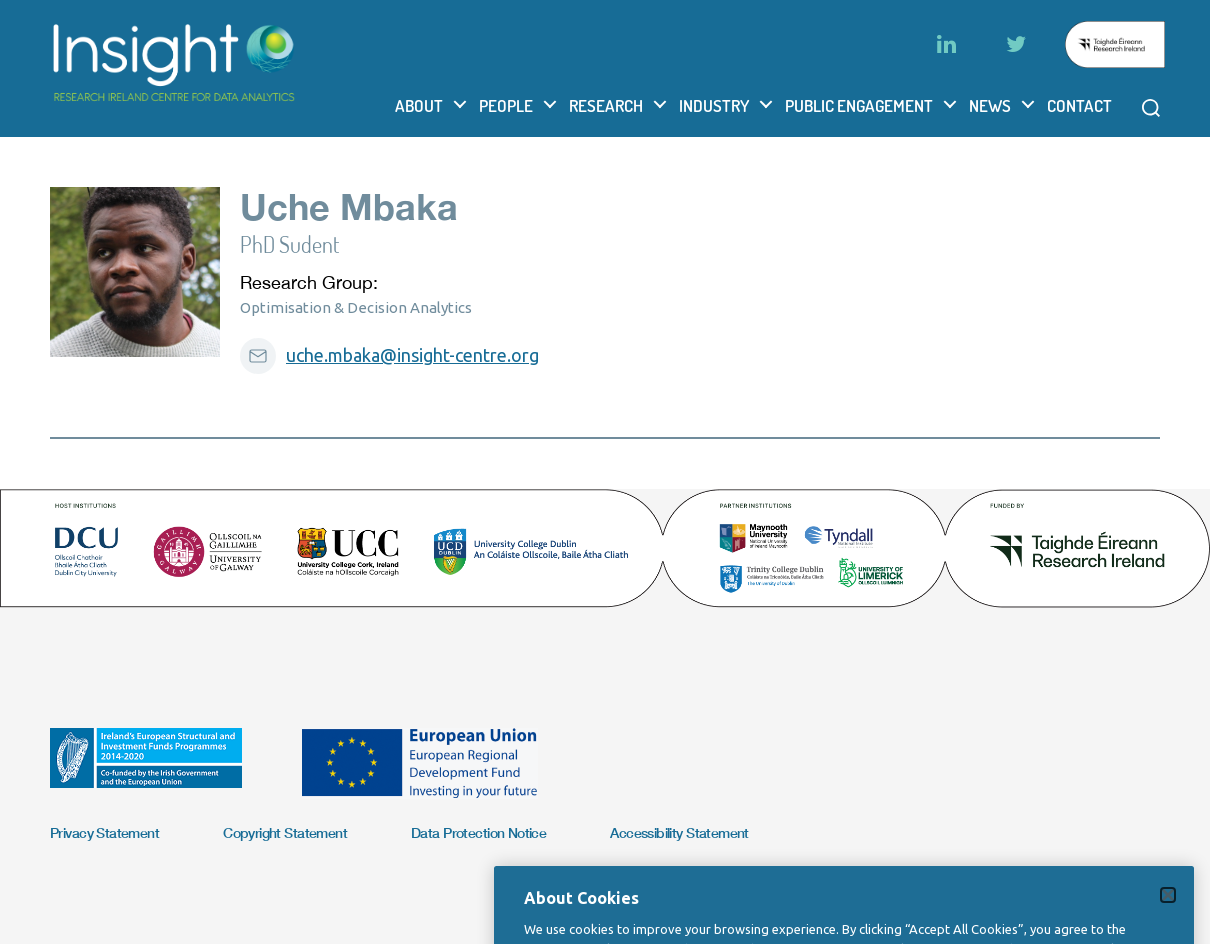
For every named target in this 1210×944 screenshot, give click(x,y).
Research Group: (309, 282)
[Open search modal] (1151, 108)
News (990, 105)
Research (606, 105)
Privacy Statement (104, 832)
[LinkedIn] (946, 44)
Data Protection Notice (478, 832)
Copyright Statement (285, 832)
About (419, 105)
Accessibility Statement (679, 832)
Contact (1079, 105)
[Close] (1168, 914)
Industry (714, 105)
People (506, 105)
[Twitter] (1016, 44)
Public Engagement (859, 105)
